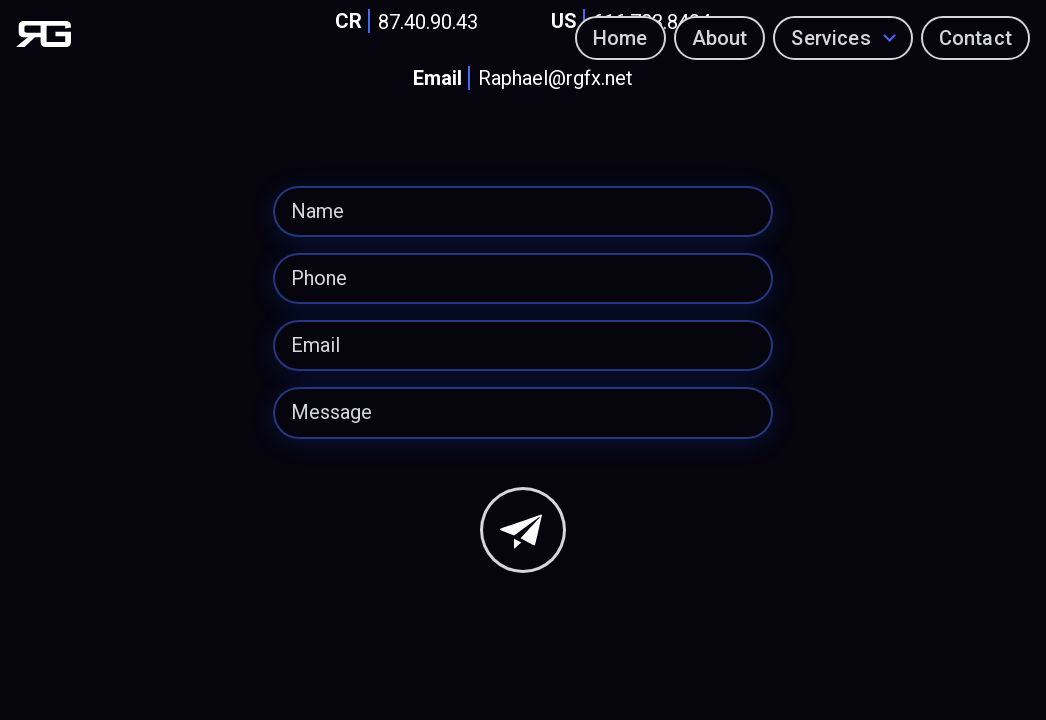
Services (831, 38)
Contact (975, 38)
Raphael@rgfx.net (519, 78)
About (720, 38)
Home (620, 38)
